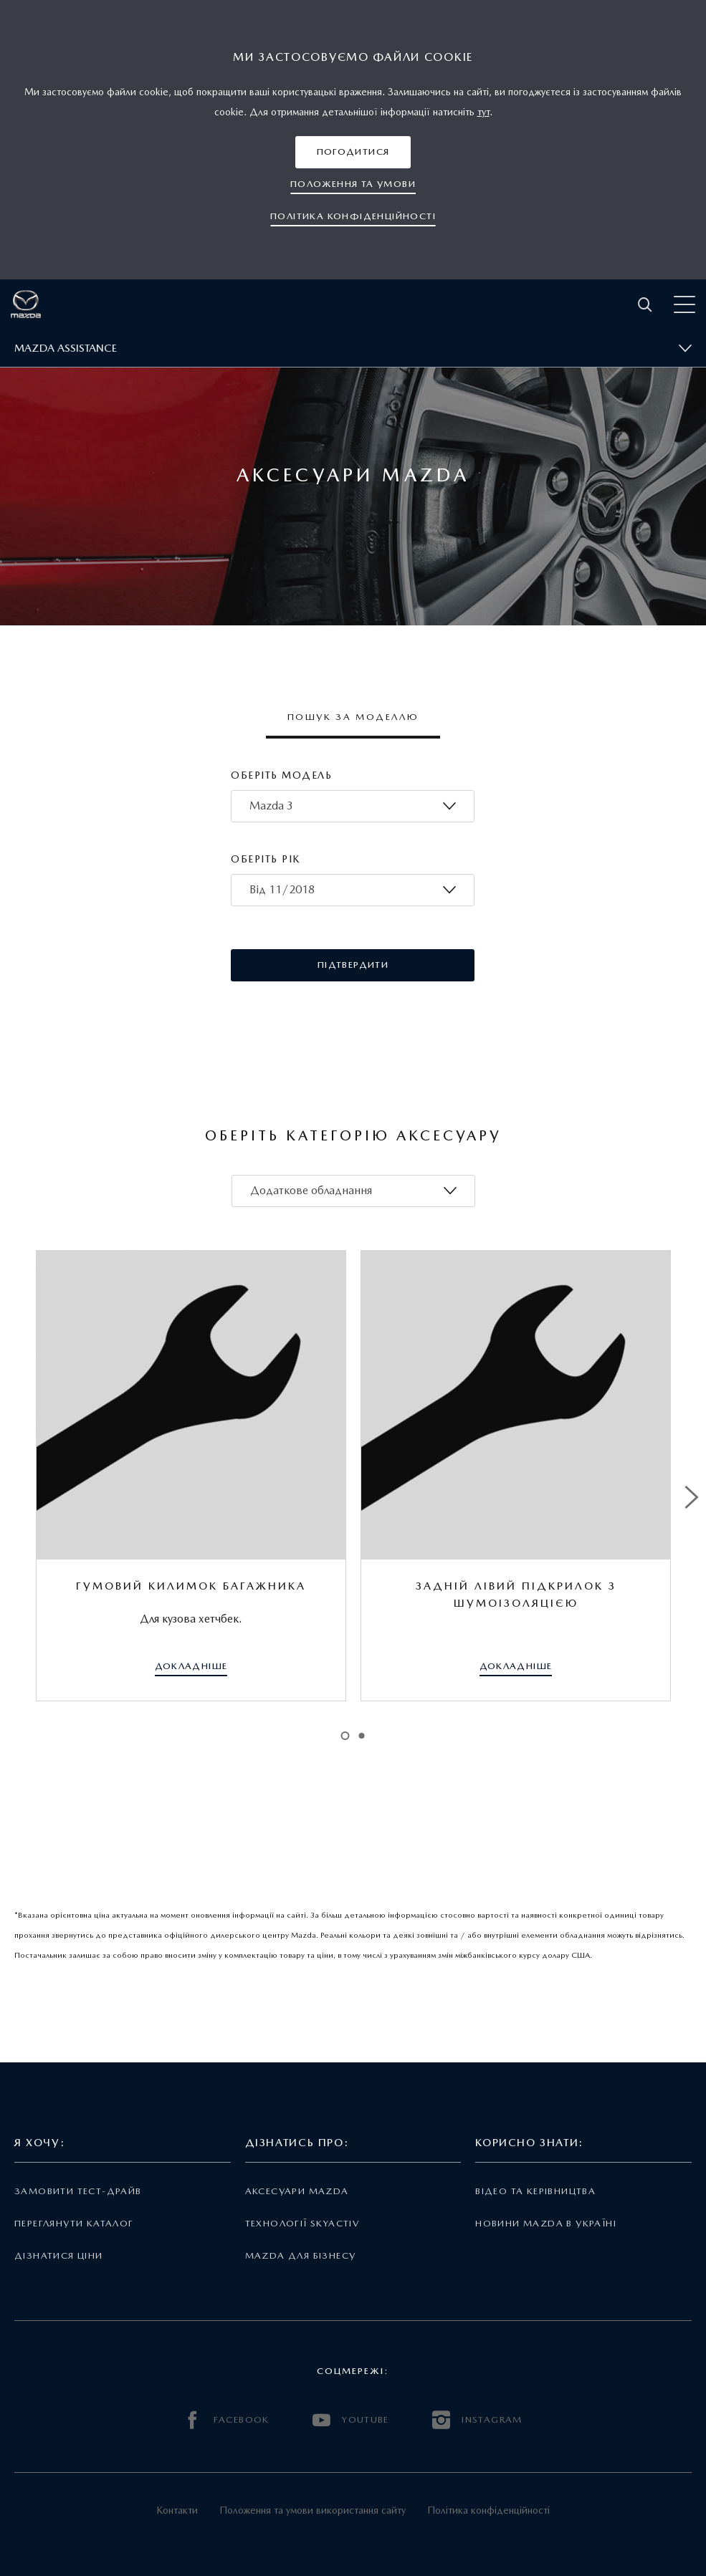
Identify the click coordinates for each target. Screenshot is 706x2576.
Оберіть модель (281, 775)
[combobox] (352, 806)
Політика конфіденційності (488, 2510)
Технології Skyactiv (302, 2223)
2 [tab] (361, 1736)
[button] (353, 152)
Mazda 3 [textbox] (271, 805)
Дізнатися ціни (58, 2255)
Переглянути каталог (73, 2223)
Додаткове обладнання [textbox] (311, 1190)
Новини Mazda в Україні (545, 2223)
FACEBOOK (226, 2420)
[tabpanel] (191, 1475)
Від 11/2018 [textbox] (282, 889)
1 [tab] (344, 1735)
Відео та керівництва (535, 2191)
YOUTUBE (351, 2420)
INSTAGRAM (477, 2420)
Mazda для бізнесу (300, 2255)
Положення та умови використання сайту (312, 2510)
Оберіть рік (265, 859)
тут (483, 111)
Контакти (177, 2510)
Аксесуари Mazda (297, 2191)
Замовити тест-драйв (77, 2191)
